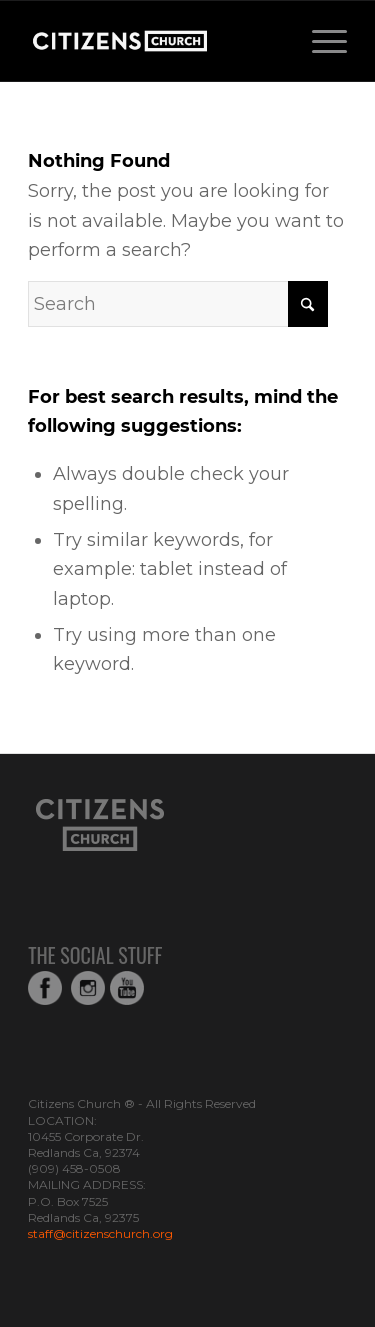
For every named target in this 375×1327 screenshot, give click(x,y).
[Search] (178, 304)
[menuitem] (319, 41)
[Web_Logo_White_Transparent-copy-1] (155, 41)
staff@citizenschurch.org (100, 1233)
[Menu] (319, 41)
